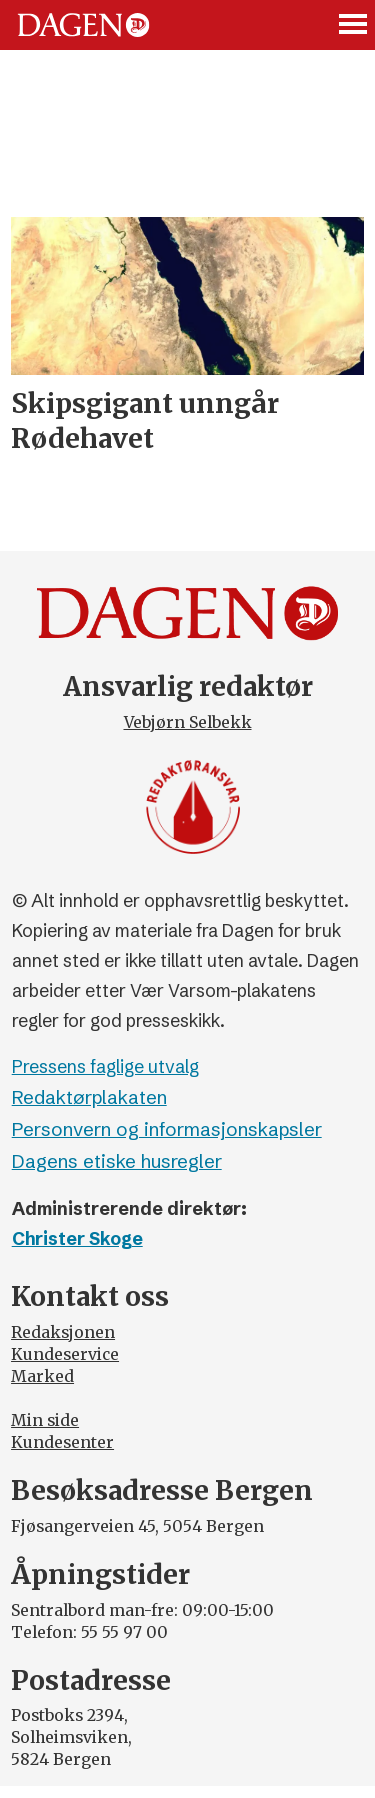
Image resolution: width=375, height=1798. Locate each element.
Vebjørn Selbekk (188, 722)
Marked (42, 1376)
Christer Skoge (77, 1239)
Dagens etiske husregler (117, 1161)
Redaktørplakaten (89, 1097)
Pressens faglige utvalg (105, 1067)
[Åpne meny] (354, 25)
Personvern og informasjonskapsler (167, 1129)
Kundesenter (62, 1442)
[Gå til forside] (83, 24)
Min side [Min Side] (45, 1420)
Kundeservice (65, 1354)
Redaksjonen (63, 1332)
